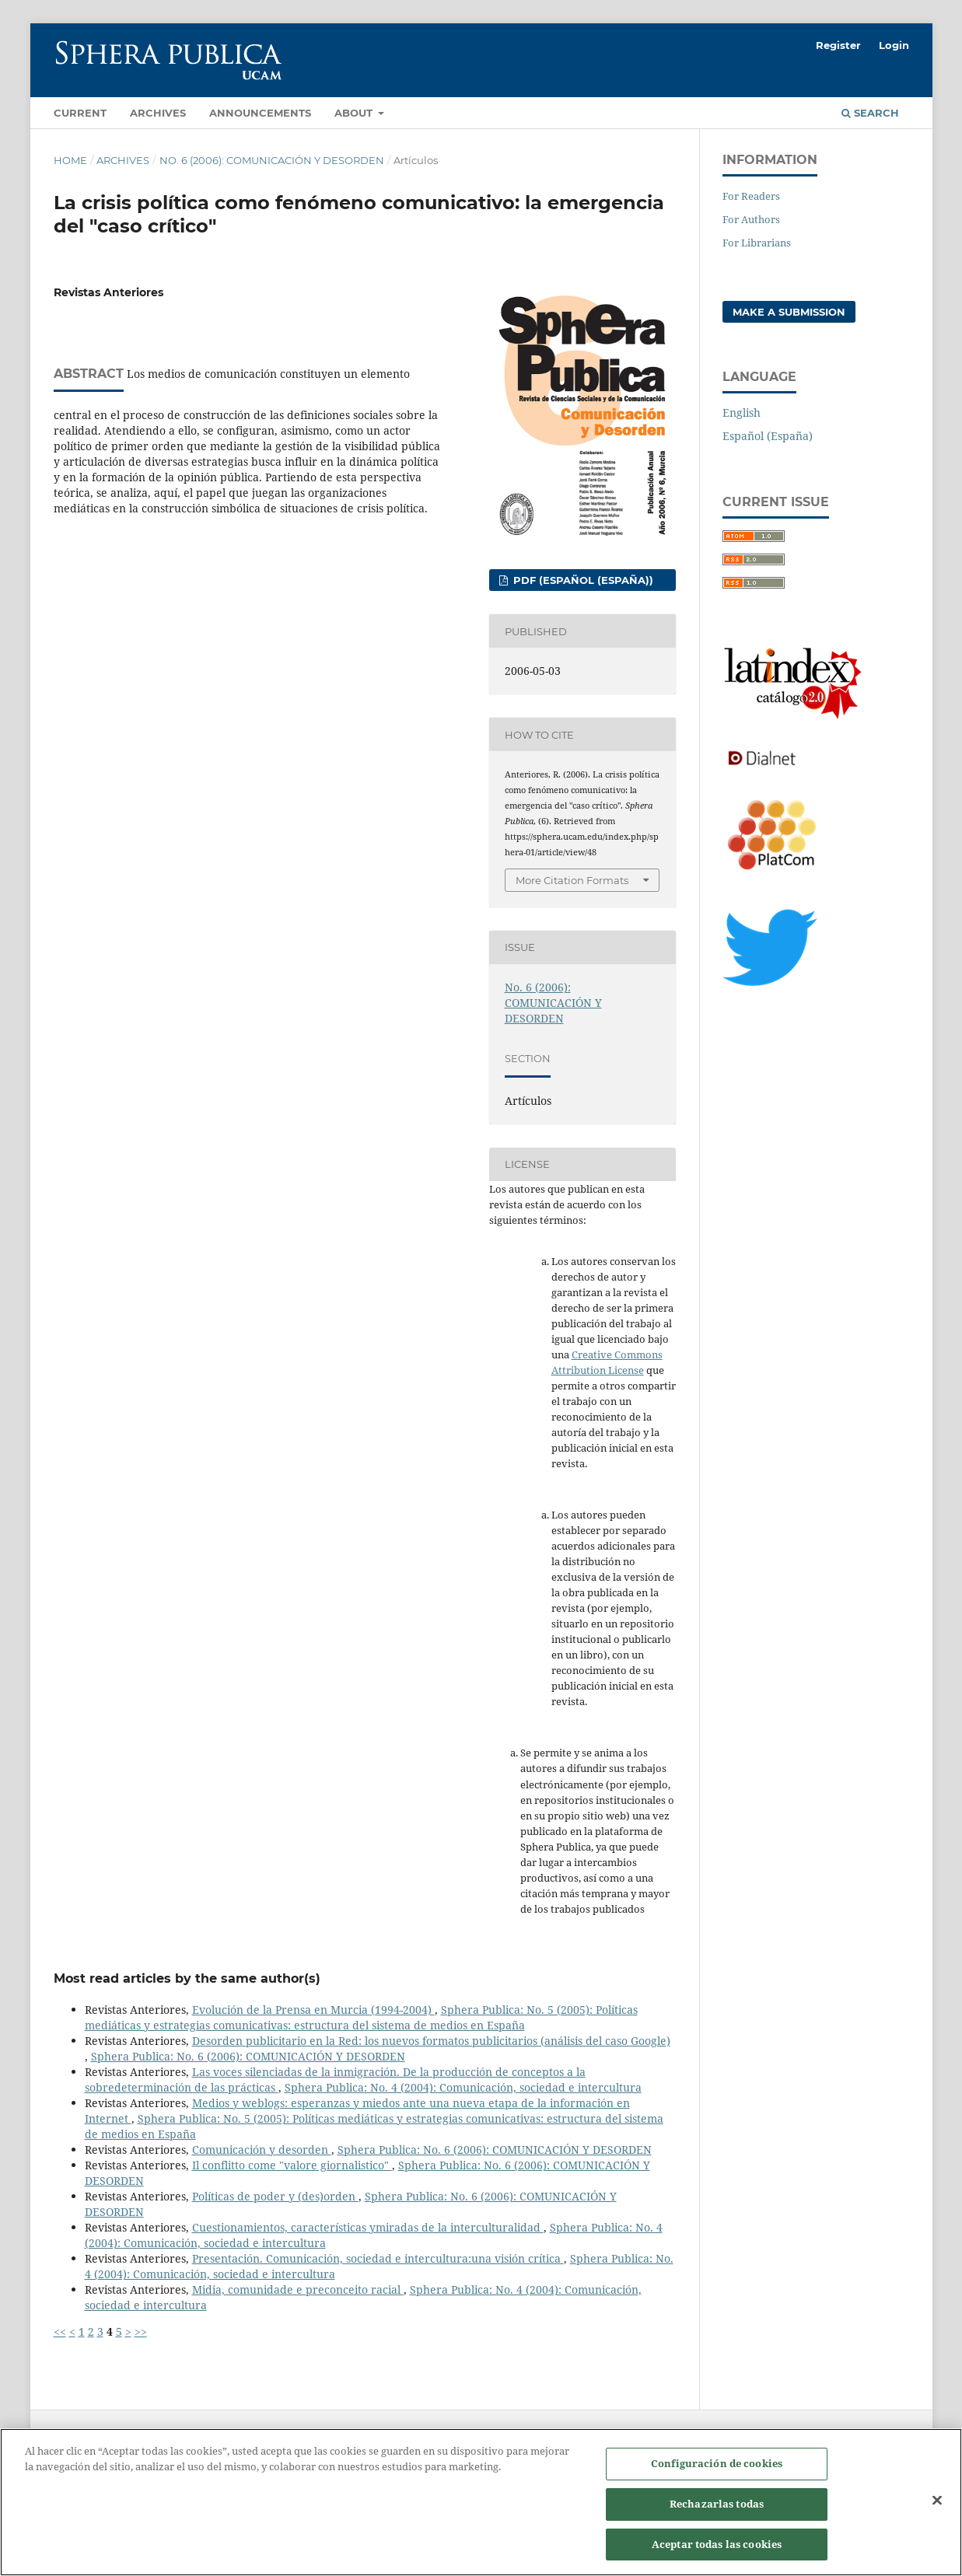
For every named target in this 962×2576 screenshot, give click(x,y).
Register (838, 45)
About (355, 113)
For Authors (751, 219)
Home (70, 160)
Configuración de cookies (716, 2473)
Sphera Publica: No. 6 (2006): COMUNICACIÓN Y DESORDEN (248, 2056)
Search (870, 113)
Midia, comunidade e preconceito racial (298, 2289)
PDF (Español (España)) (581, 580)
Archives (158, 113)
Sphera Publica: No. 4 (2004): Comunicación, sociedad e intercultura (463, 2087)
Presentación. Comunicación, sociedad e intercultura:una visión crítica (378, 2258)
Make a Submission (789, 312)
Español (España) (767, 435)
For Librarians (756, 243)
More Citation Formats (572, 880)
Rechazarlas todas (717, 2512)
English (741, 412)
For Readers (751, 196)
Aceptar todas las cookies (717, 2553)
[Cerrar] (937, 2509)
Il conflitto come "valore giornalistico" (292, 2165)
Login (894, 45)
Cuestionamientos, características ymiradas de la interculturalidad (368, 2227)
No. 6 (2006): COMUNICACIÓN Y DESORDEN (271, 160)
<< (60, 2331)
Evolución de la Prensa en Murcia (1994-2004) (313, 2009)
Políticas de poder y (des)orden (275, 2196)
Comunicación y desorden (261, 2149)
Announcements (260, 113)
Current (80, 113)
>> (141, 2331)
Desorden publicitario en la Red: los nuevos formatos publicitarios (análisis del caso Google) (431, 2040)
